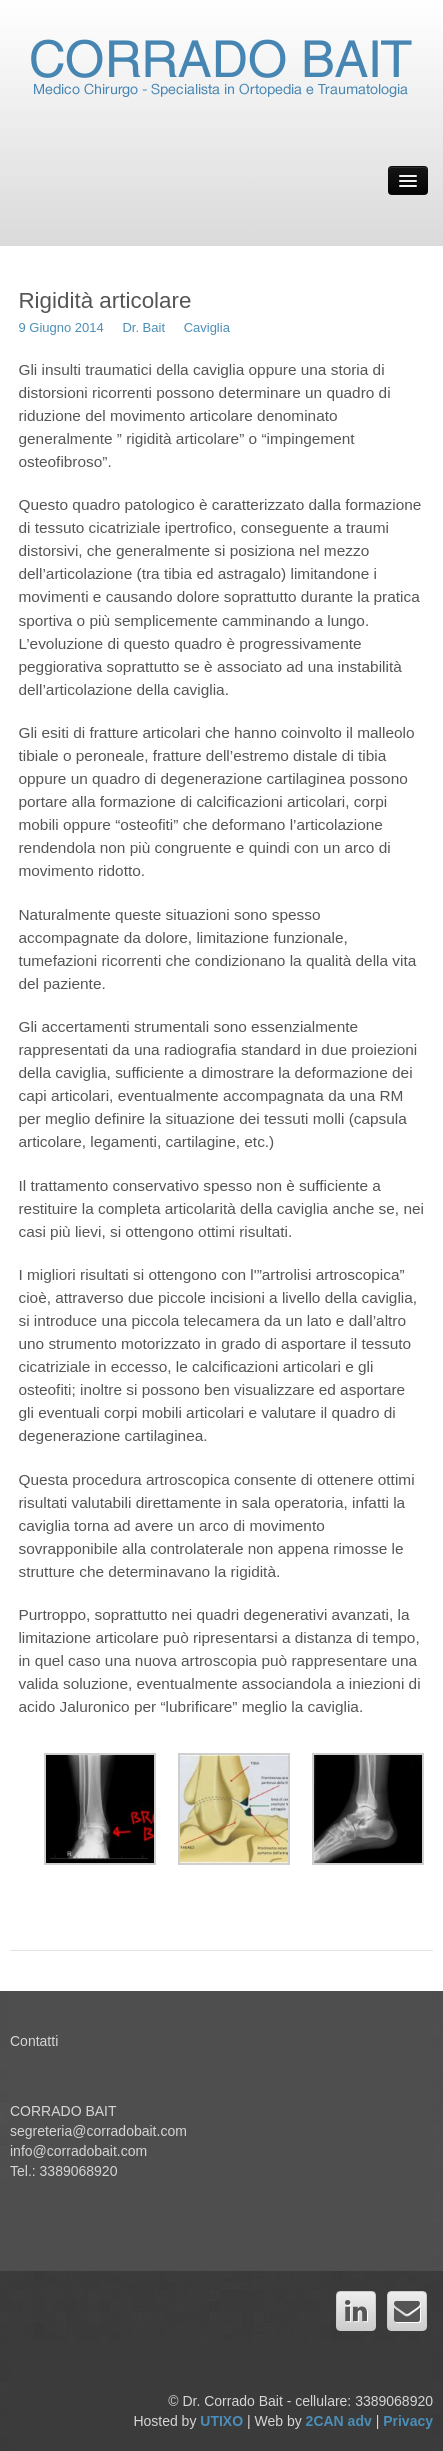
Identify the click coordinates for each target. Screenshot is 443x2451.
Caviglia (207, 327)
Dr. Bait (143, 327)
